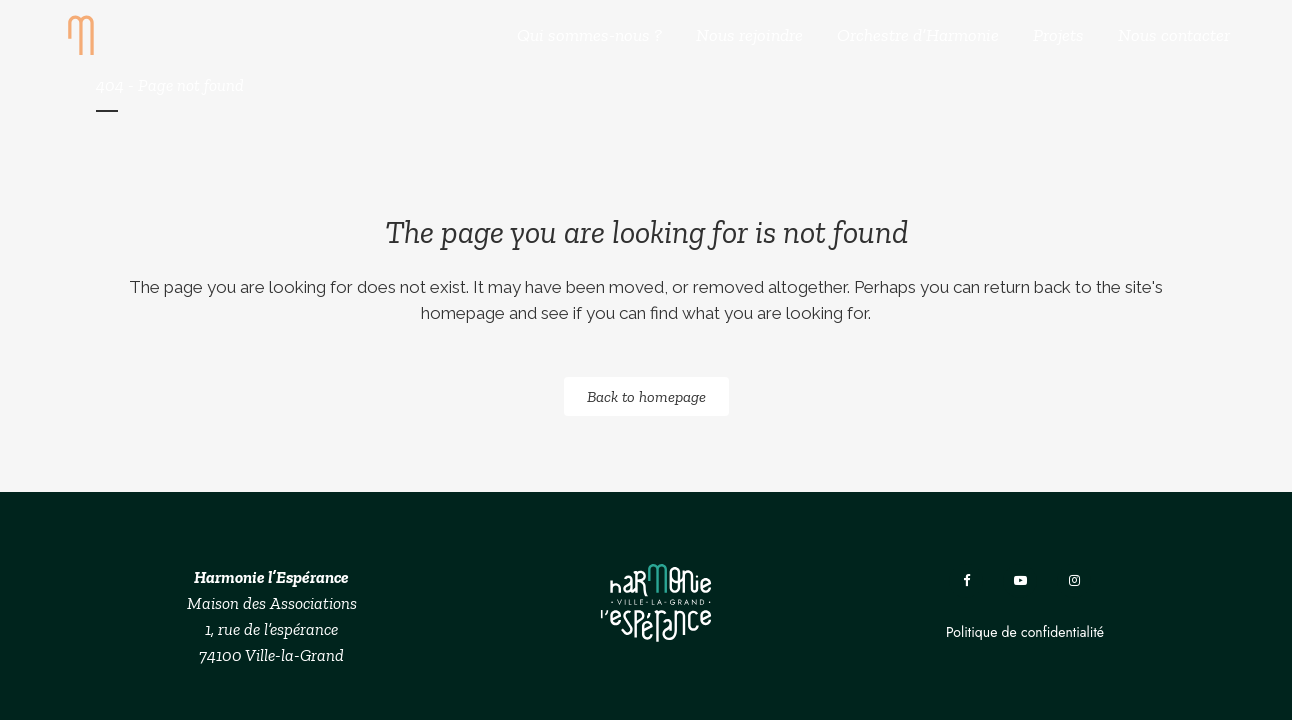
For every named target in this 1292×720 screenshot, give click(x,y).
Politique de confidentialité (1025, 632)
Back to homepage (646, 396)
